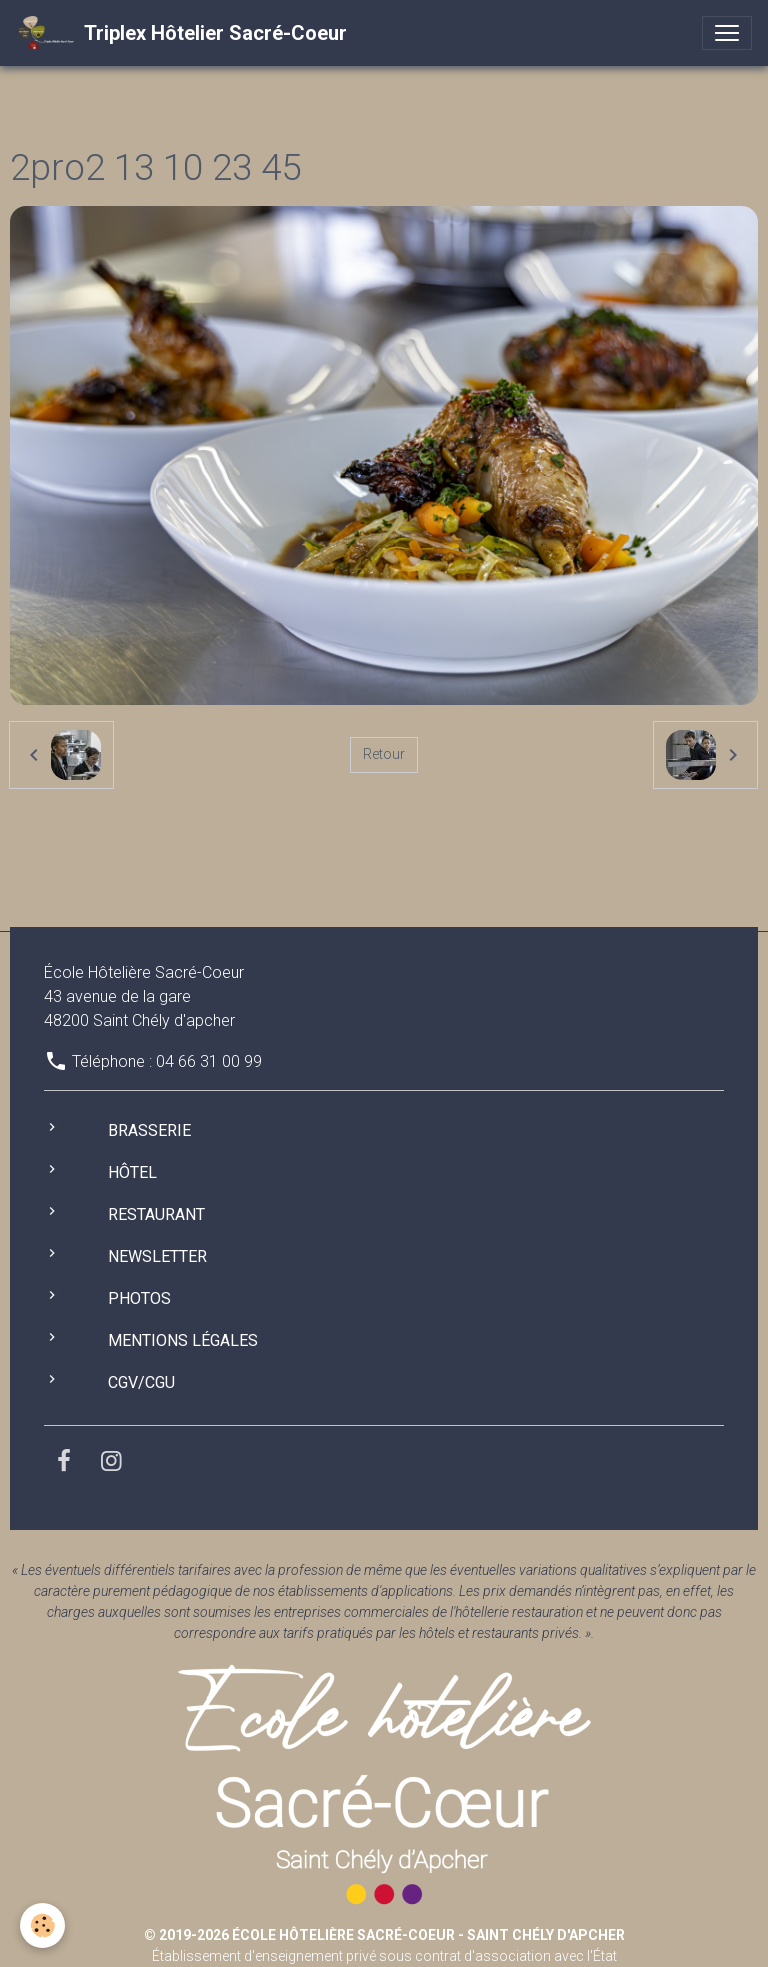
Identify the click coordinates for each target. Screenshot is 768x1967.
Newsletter (157, 1256)
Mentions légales (183, 1340)
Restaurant (156, 1214)
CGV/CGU (141, 1382)
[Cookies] (42, 1925)
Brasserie (149, 1130)
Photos (139, 1298)
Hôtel (132, 1172)
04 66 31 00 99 (209, 1061)
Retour (384, 754)
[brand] (181, 33)
